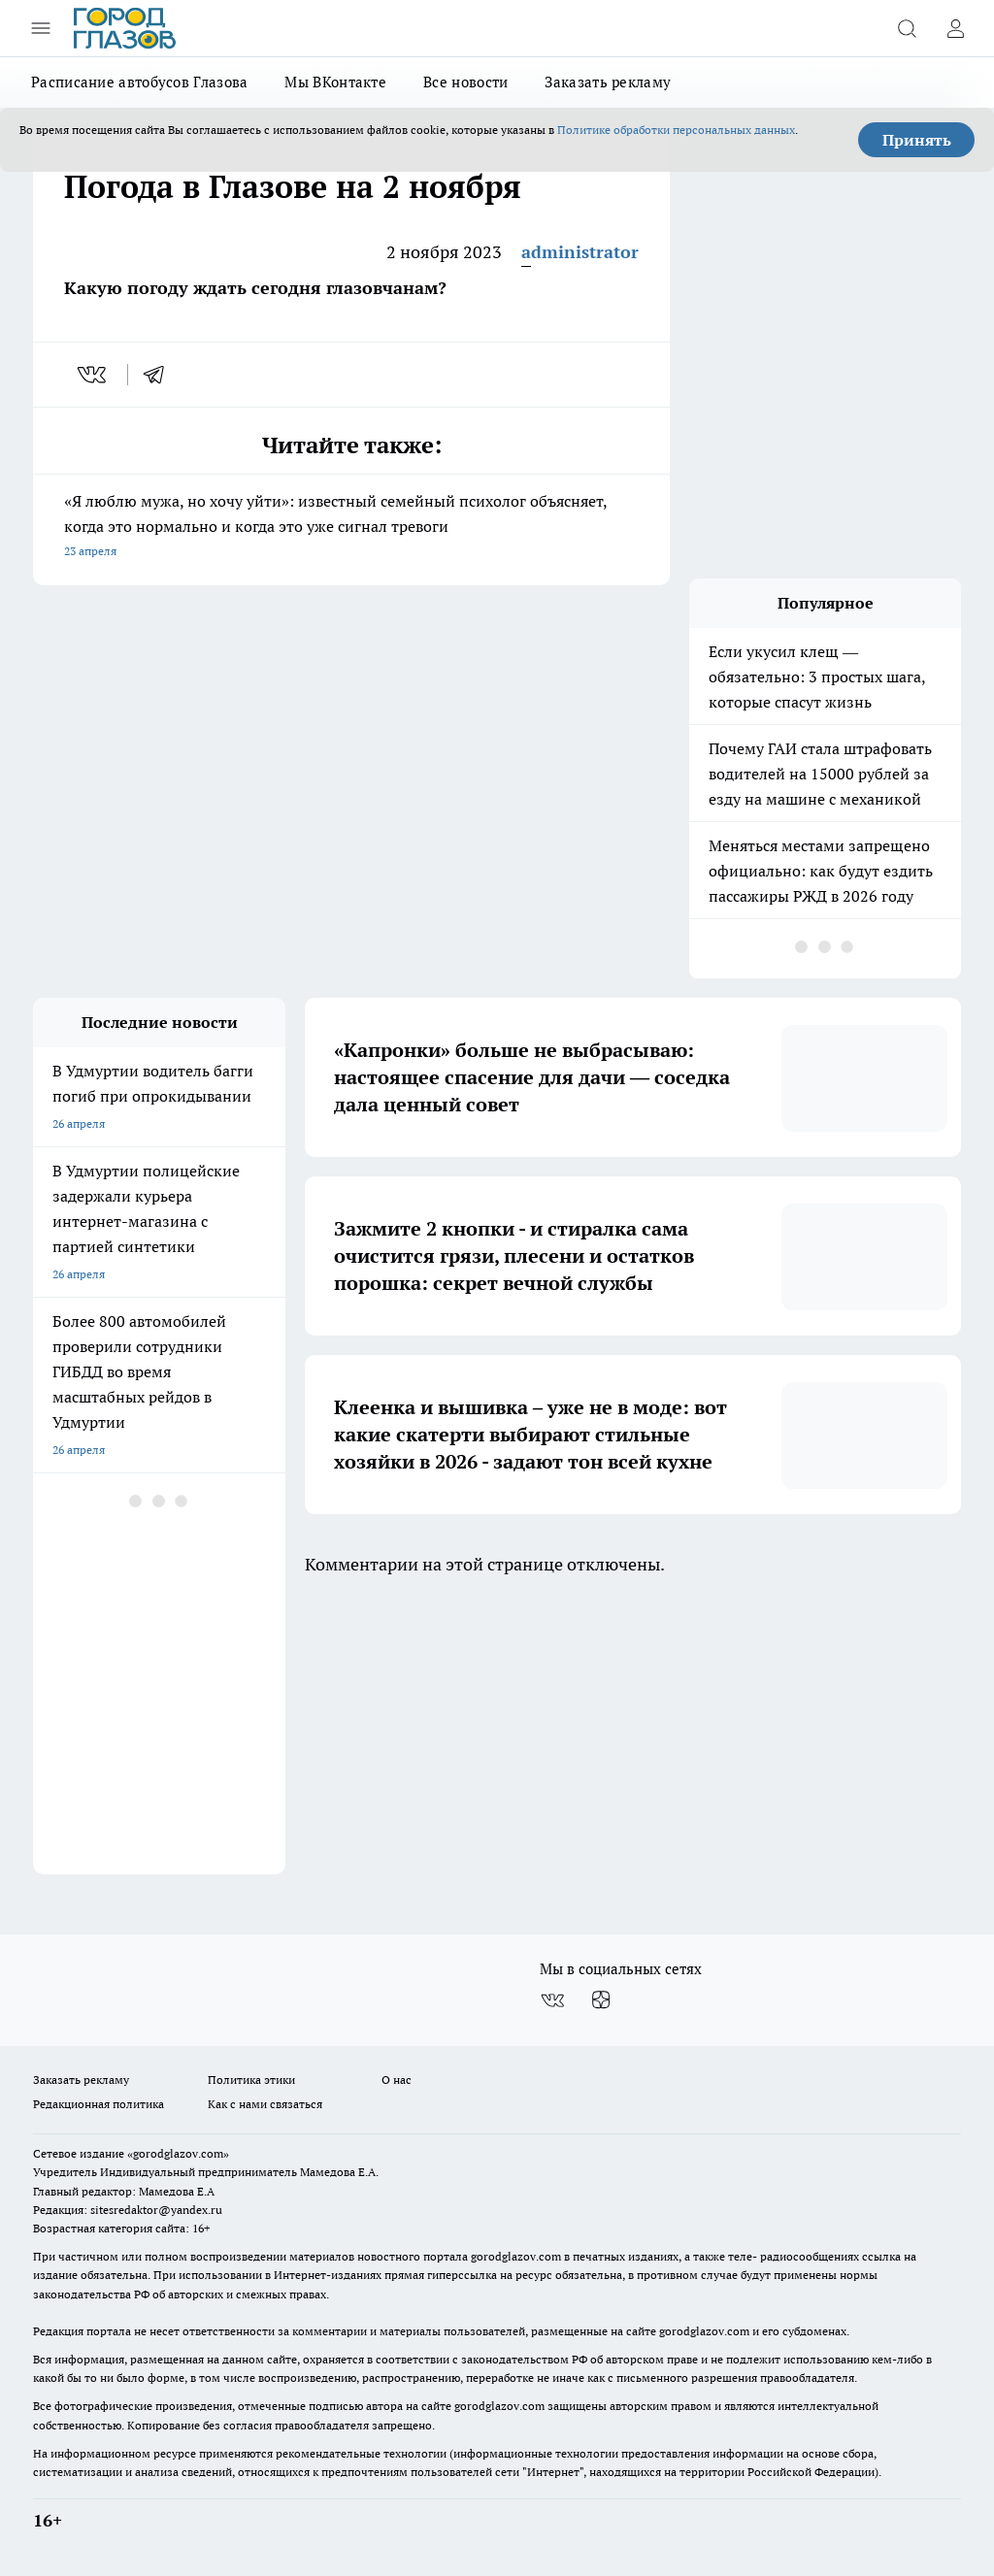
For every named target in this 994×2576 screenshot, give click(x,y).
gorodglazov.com (516, 2256)
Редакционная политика (98, 2104)
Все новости (465, 82)
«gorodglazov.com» (178, 2153)
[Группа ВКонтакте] (552, 2000)
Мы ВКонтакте (335, 82)
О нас (396, 2079)
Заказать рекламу (608, 82)
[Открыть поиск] (906, 28)
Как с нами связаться (265, 2104)
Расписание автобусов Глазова (139, 82)
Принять (916, 139)
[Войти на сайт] (955, 28)
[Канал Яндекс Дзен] (601, 2000)
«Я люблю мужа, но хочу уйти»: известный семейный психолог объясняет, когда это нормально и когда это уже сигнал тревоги (351, 527)
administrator (580, 252)
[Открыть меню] (40, 28)
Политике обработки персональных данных (676, 129)
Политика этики (251, 2079)
